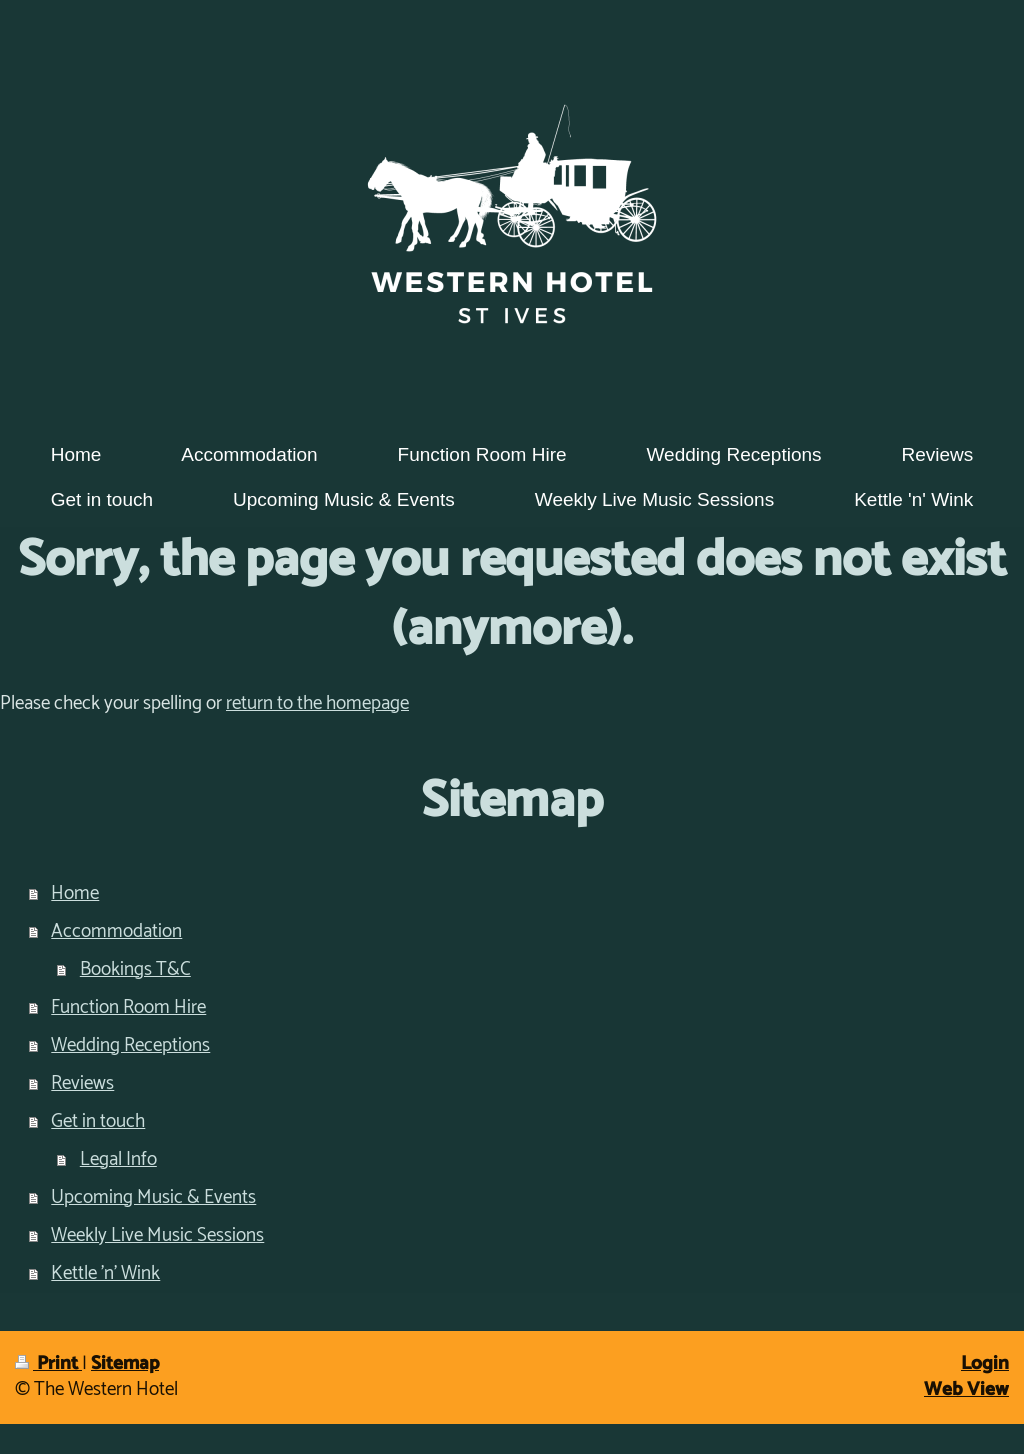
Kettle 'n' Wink (105, 1273)
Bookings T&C (135, 969)
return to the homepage (317, 703)
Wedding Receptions (130, 1045)
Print (48, 1363)
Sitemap (125, 1363)
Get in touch (98, 1121)
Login (985, 1363)
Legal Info (118, 1159)
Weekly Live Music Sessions (157, 1235)
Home (75, 893)
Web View (966, 1389)
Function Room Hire (128, 1007)
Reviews (82, 1083)
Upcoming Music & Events (153, 1197)
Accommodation (116, 931)
